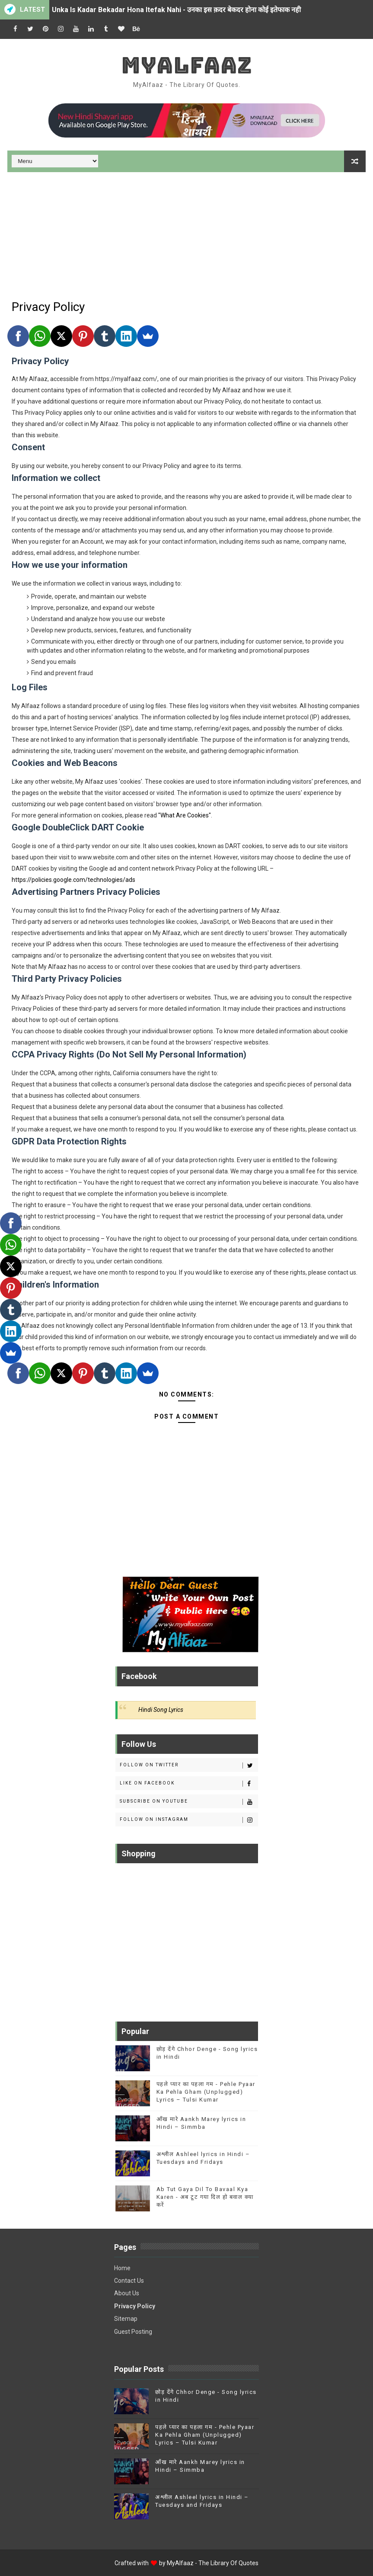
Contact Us (129, 2280)
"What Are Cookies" (184, 815)
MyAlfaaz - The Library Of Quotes (212, 2563)
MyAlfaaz (186, 65)
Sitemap (125, 2318)
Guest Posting (133, 2331)
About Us (126, 2293)
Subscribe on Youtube (189, 1802)
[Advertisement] (186, 232)
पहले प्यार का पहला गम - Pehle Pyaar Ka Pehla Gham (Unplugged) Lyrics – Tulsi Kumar (205, 2092)
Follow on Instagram (189, 1820)
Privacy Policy (134, 2306)
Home (122, 2268)
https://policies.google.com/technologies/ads (73, 879)
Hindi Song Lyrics (160, 1709)
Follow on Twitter (189, 1765)
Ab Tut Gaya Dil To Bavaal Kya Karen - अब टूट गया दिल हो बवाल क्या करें (205, 2197)
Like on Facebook (189, 1784)
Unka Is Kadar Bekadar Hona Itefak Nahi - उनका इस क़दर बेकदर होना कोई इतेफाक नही (176, 10)
